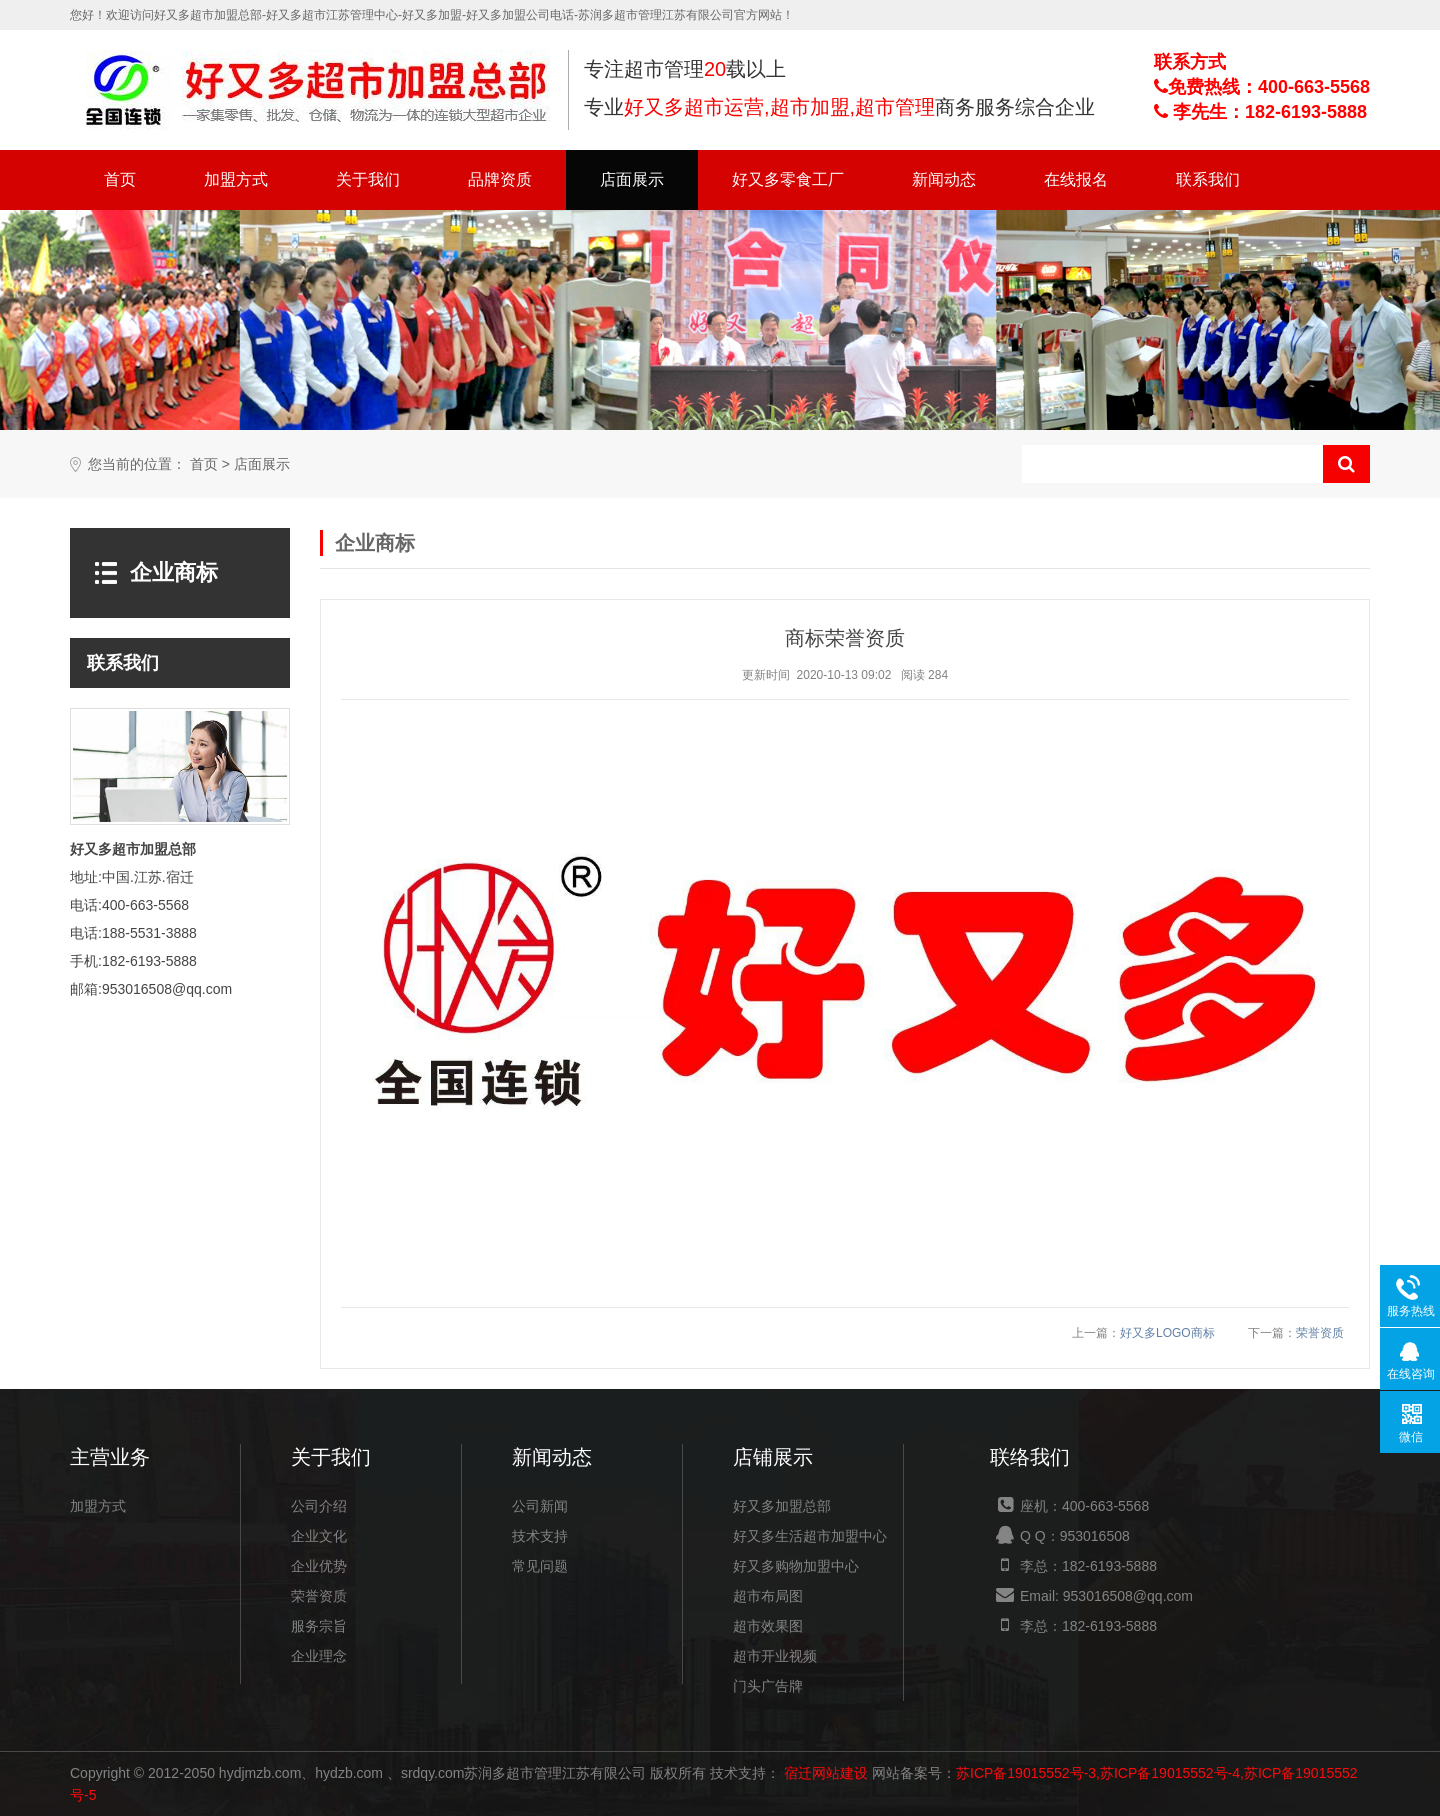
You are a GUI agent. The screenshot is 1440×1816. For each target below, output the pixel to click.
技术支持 (540, 1536)
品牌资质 (500, 179)
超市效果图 (768, 1626)
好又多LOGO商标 (1167, 1333)
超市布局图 (768, 1596)
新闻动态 (944, 179)
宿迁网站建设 (826, 1773)
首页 (120, 179)
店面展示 (632, 179)
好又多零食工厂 (788, 179)
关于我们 (368, 179)
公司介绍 (319, 1506)
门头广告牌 (768, 1686)
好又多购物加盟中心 (796, 1566)
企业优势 (319, 1566)
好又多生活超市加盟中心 (810, 1536)
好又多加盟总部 (782, 1506)
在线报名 (1076, 179)
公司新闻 (540, 1506)
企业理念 (319, 1656)
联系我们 (1208, 179)
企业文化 (319, 1536)
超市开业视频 (775, 1656)
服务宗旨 (319, 1626)
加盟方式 (236, 179)
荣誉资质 (1320, 1333)
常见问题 (540, 1566)
